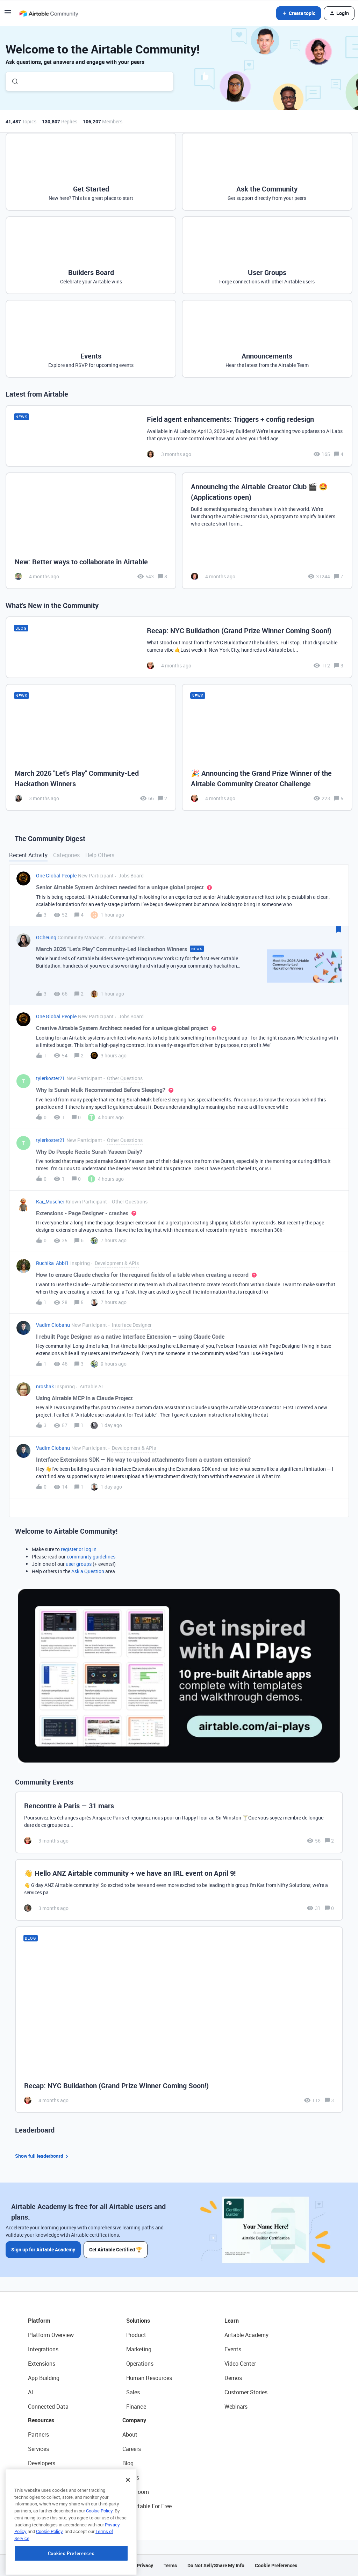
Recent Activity (28, 855)
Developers (41, 2463)
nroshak (45, 1386)
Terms (170, 2565)
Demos (233, 2378)
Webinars (236, 2406)
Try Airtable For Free (147, 2506)
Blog (128, 2463)
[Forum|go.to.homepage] (48, 13)
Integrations (43, 2349)
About (129, 2434)
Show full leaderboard (42, 2156)
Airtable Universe (49, 2506)
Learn (231, 2320)
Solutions (138, 2320)
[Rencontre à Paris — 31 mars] (179, 1822)
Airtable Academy (246, 2335)
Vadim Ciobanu (53, 1325)
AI (30, 2392)
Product (136, 2335)
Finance (136, 2406)
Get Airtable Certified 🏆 (115, 2249)
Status (130, 2477)
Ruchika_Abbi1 (52, 1263)
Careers (131, 2449)
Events (232, 2349)
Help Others (99, 855)
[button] (7, 14)
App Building (43, 2378)
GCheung (46, 937)
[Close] (128, 2523)
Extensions (41, 2363)
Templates (41, 2492)
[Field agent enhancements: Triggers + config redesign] (179, 436)
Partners (38, 2434)
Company (134, 2420)
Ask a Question (87, 1571)
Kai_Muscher (50, 1201)
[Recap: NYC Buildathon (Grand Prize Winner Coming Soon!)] (179, 647)
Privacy (145, 2565)
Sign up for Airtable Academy (43, 2249)
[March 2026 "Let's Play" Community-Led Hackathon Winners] (91, 747)
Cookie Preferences (276, 2565)
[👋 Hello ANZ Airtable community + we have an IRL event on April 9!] (179, 1890)
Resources (41, 2420)
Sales (133, 2392)
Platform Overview (51, 2335)
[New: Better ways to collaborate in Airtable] (91, 530)
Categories (66, 855)
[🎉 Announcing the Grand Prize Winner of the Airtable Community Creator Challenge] (267, 747)
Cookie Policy (99, 2554)
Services (38, 2449)
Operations (139, 2363)
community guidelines (91, 1556)
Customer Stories (245, 2392)
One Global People (56, 875)
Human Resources (149, 2378)
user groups (79, 1564)
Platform (39, 2320)
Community (42, 2477)
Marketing (138, 2349)
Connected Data (48, 2406)
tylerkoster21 (50, 1078)
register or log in (78, 1549)
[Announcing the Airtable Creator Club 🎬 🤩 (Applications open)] (267, 530)
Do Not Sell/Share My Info (215, 2565)
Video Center (240, 2363)
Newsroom (135, 2492)
